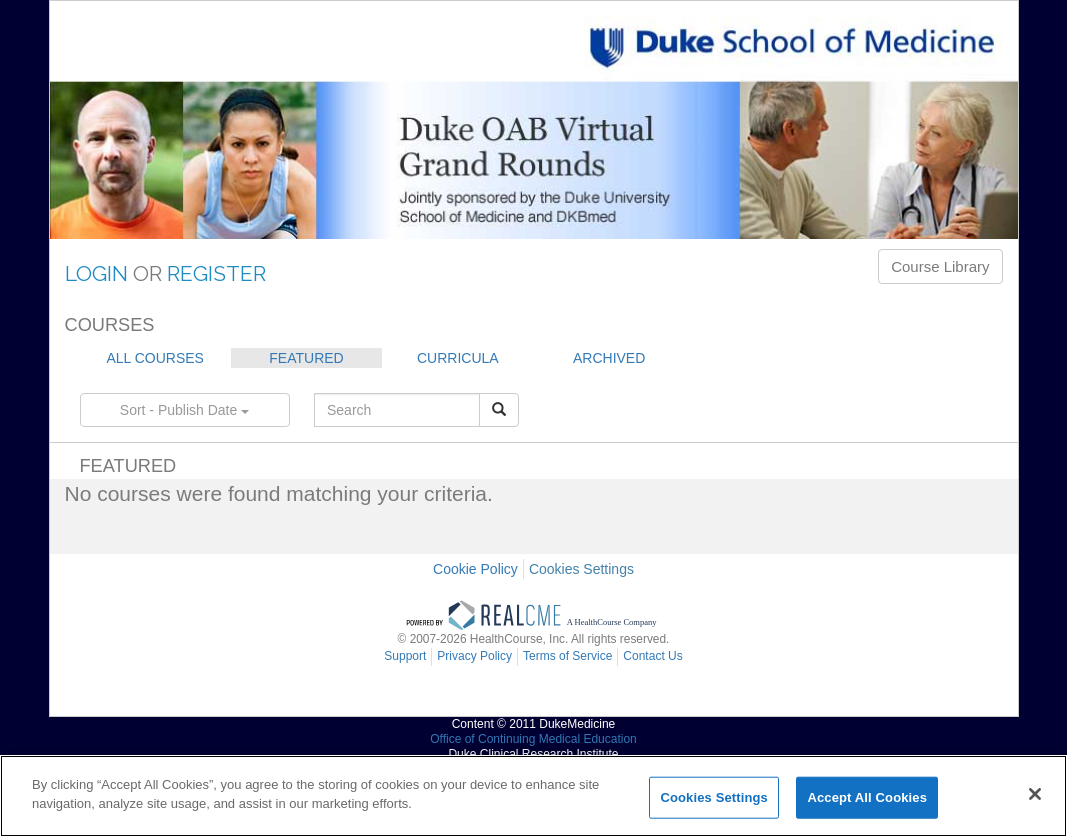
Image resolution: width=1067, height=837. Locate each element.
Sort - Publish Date (184, 410)
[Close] (1035, 794)
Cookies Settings (581, 569)
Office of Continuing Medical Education (533, 739)
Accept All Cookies (867, 797)
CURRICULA (458, 358)
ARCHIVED (609, 358)
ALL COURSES (155, 358)
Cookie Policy (475, 569)
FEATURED (306, 358)
